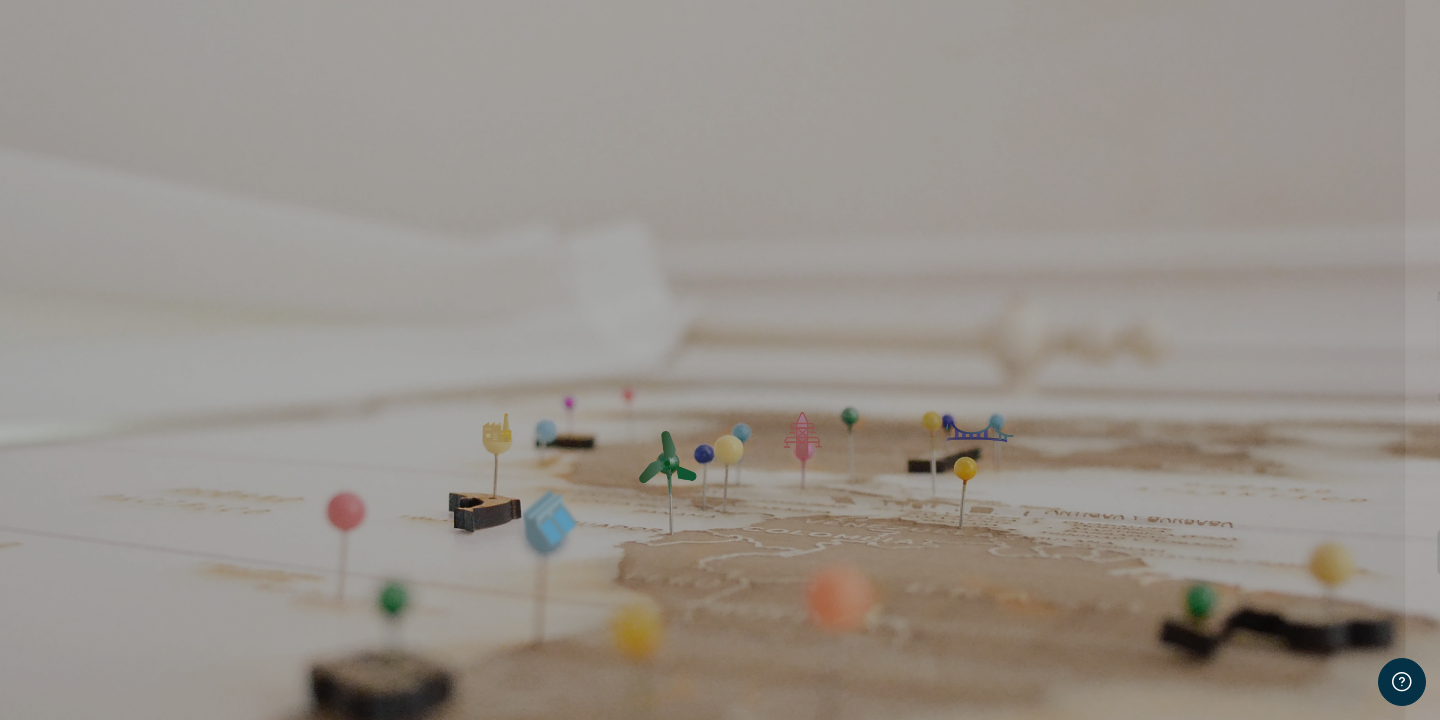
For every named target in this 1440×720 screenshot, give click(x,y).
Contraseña (1087, 397)
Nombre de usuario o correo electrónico (1176, 296)
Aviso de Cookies (1342, 677)
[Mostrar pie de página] (1402, 682)
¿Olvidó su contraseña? (1342, 495)
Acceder (1229, 550)
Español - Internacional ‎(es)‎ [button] (1152, 677)
